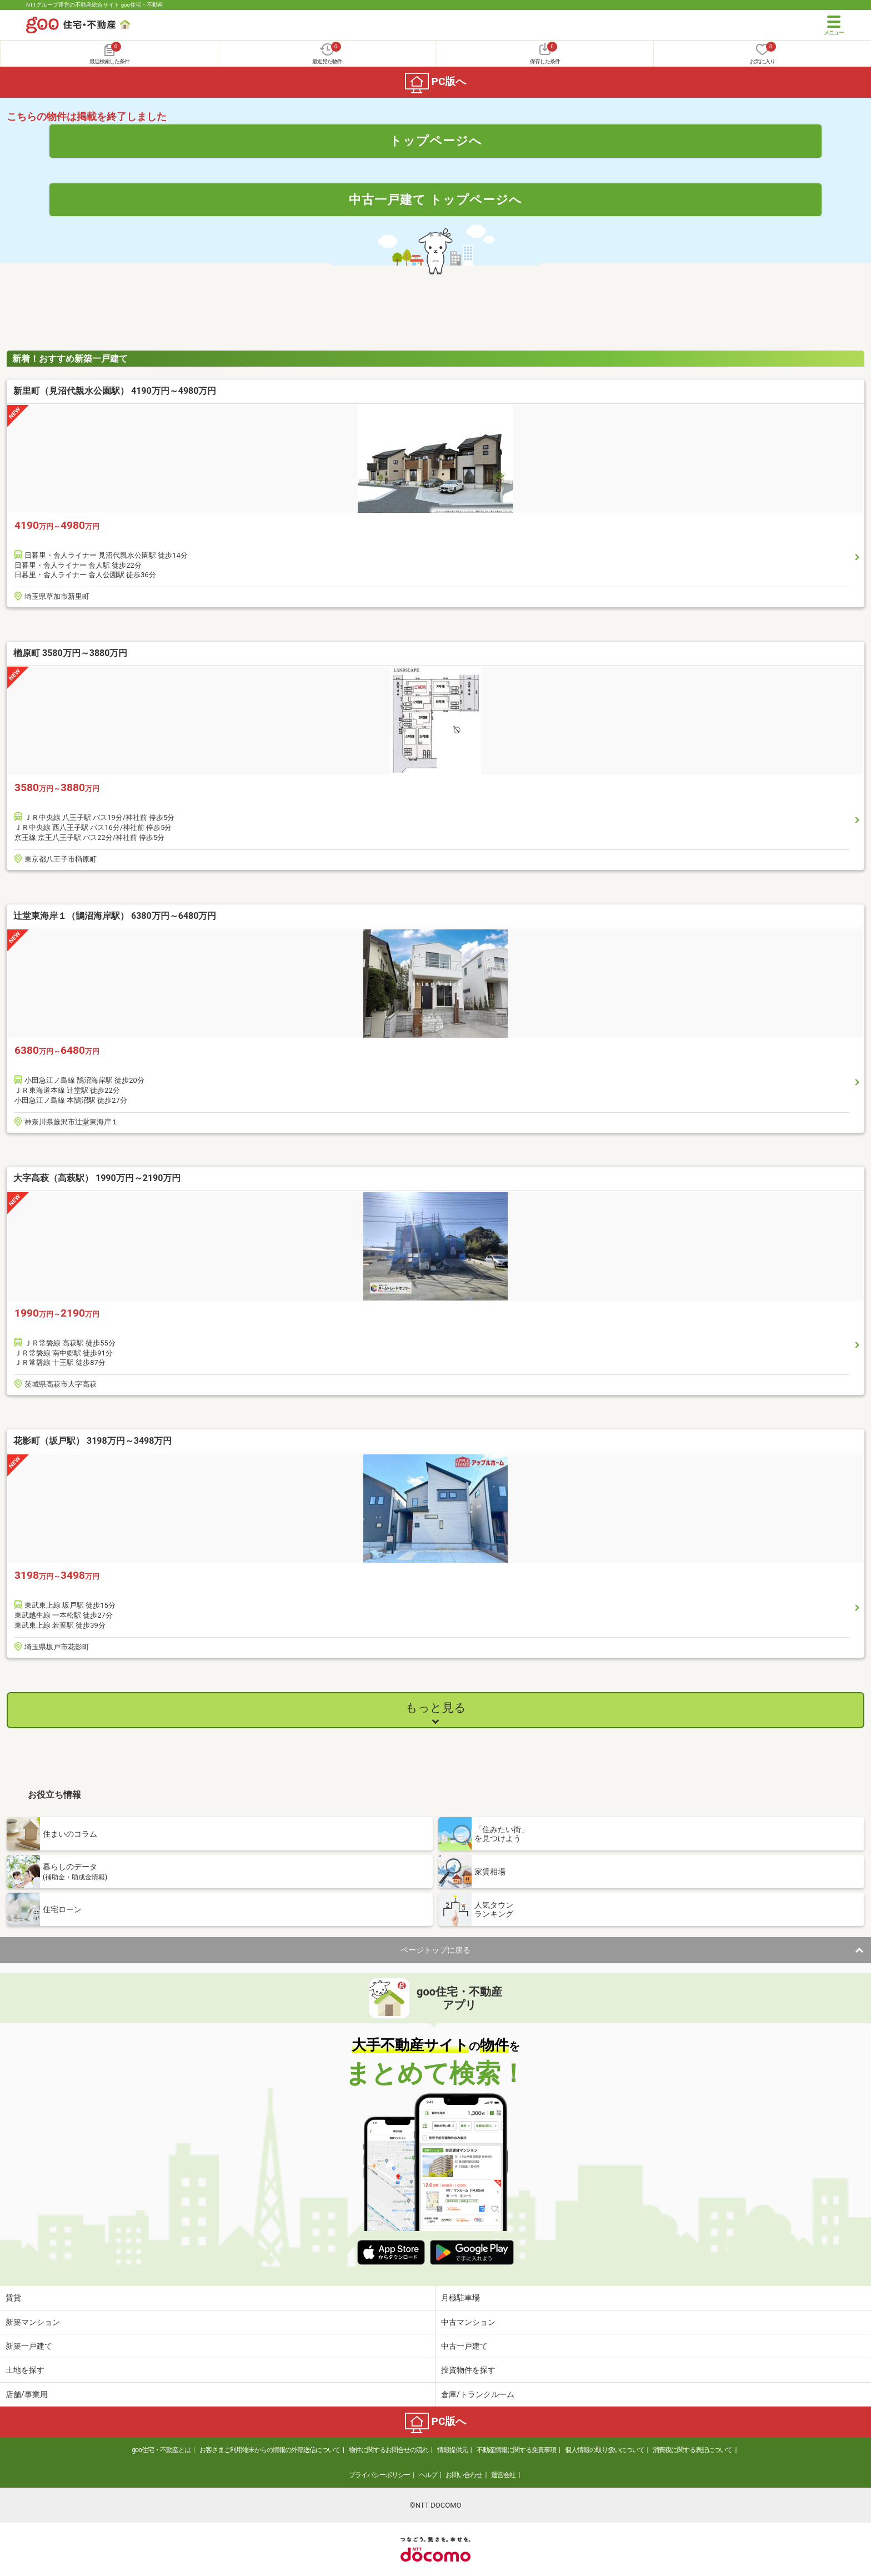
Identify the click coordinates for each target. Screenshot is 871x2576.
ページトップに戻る (435, 1949)
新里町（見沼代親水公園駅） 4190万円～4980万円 (114, 391)
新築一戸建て (29, 2346)
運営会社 (503, 2475)
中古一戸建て (464, 2346)
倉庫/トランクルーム (477, 2394)
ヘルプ (428, 2475)
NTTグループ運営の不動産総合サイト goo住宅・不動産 (94, 5)
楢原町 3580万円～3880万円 (70, 653)
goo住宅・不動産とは (161, 2450)
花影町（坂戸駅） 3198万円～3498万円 (92, 1440)
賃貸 (13, 2297)
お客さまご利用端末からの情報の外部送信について (269, 2450)
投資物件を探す (468, 2369)
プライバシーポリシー (379, 2475)
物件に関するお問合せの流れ (388, 2450)
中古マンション (468, 2322)
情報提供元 (452, 2450)
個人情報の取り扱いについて (604, 2450)
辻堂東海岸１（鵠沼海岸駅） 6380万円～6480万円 (114, 916)
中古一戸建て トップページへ (436, 199)
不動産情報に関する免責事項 (516, 2450)
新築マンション (33, 2322)
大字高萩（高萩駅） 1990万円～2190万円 (97, 1178)
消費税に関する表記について (692, 2450)
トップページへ (435, 140)
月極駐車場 (460, 2297)
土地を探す (25, 2369)
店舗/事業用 (27, 2394)
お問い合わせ (463, 2475)
